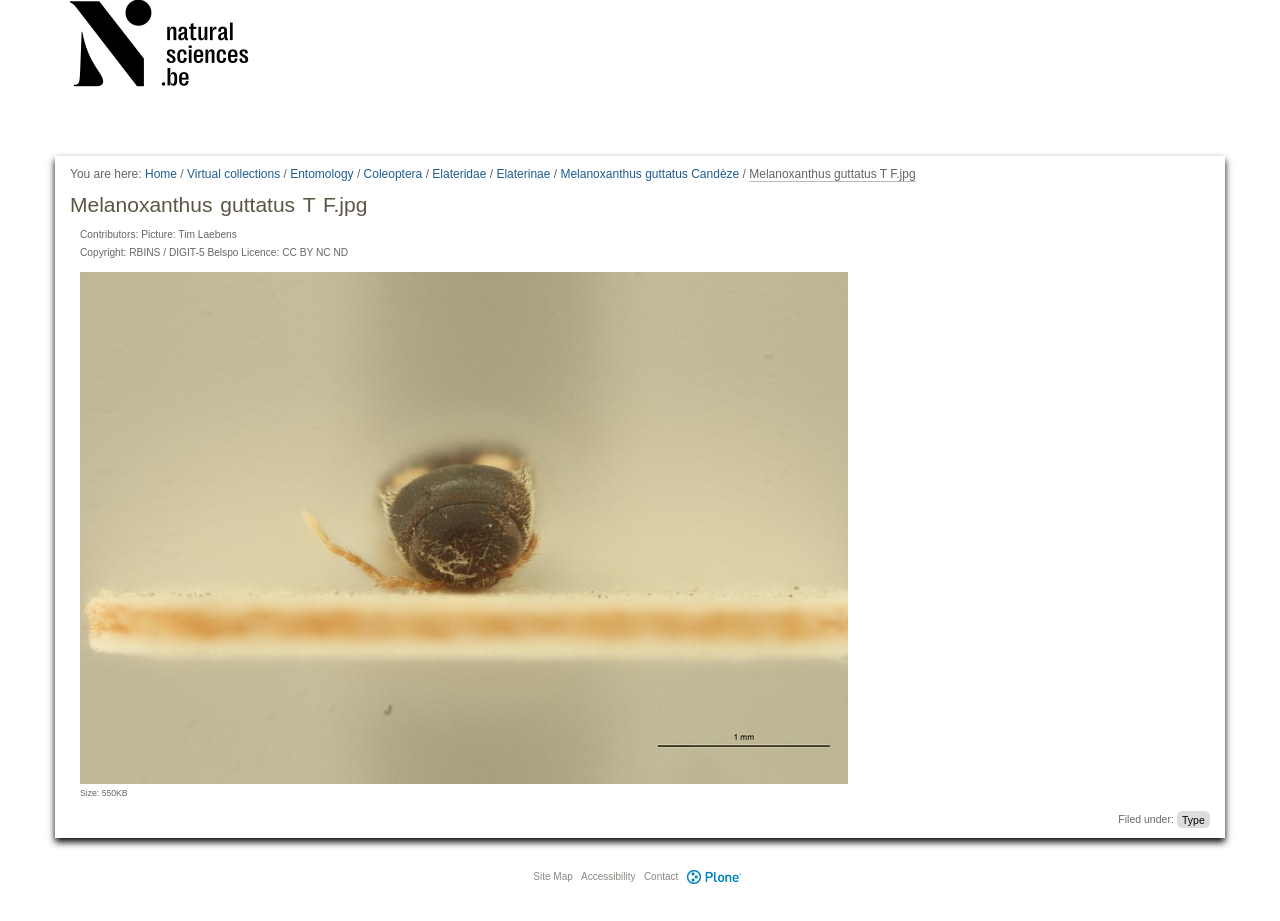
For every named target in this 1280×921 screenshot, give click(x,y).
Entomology (321, 174)
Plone (714, 876)
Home (161, 174)
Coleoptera (393, 174)
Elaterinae (523, 174)
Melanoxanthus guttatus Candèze (649, 174)
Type (1193, 819)
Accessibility (608, 876)
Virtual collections (233, 174)
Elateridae (459, 174)
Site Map (552, 876)
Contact (661, 876)
